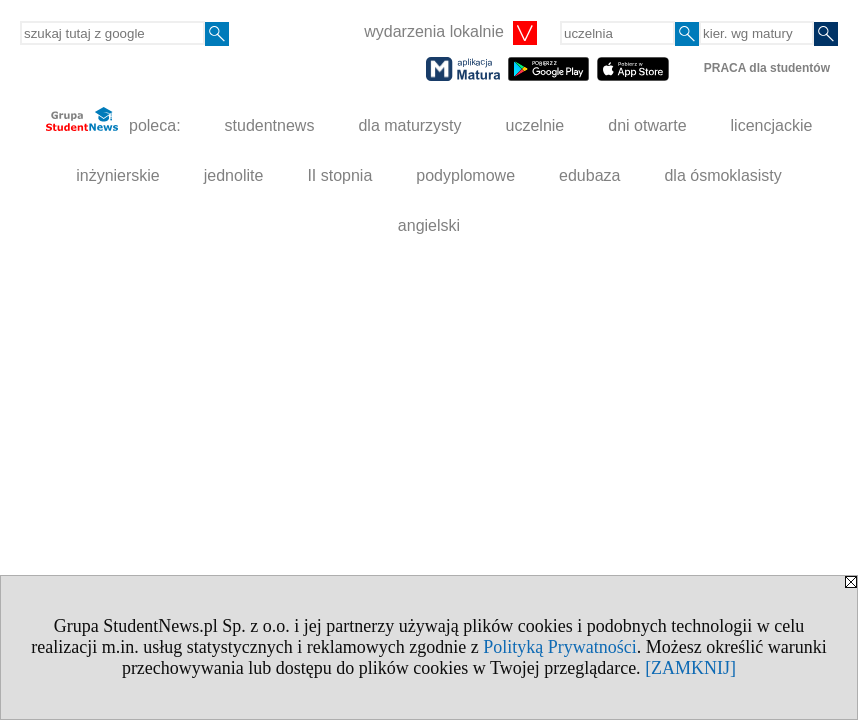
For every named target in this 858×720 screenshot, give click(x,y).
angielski (429, 225)
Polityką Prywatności (560, 647)
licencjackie (772, 125)
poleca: (113, 120)
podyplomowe (465, 175)
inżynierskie (118, 175)
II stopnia (339, 175)
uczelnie (535, 125)
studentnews (270, 125)
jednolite (234, 175)
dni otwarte (647, 125)
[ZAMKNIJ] (690, 668)
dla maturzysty (409, 125)
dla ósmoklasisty (722, 175)
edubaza (589, 175)
